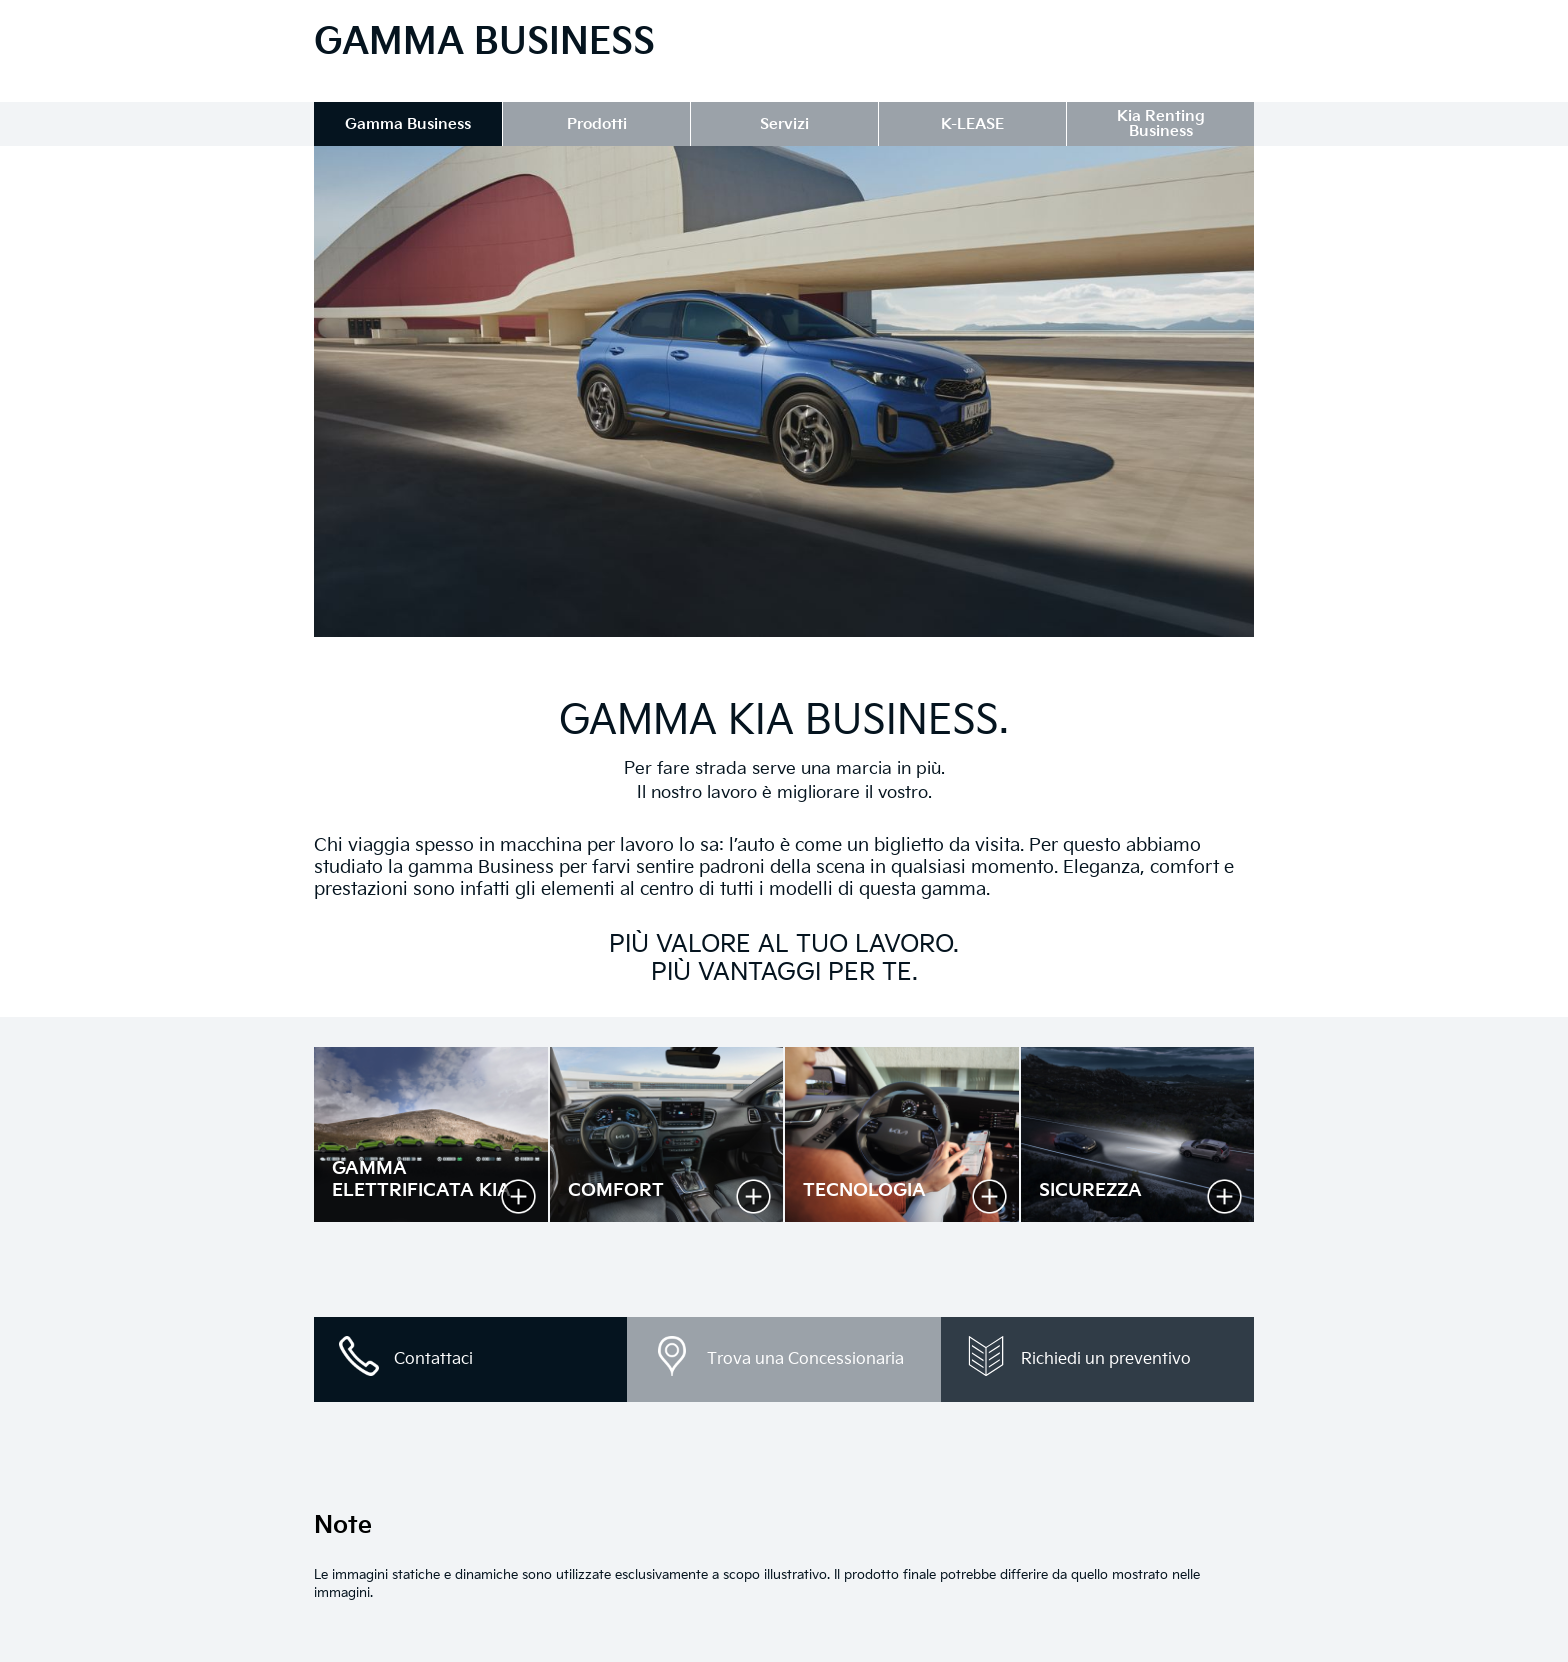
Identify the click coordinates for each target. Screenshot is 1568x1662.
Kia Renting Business (1161, 124)
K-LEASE (972, 124)
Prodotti (597, 124)
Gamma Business (408, 124)
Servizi (784, 124)
